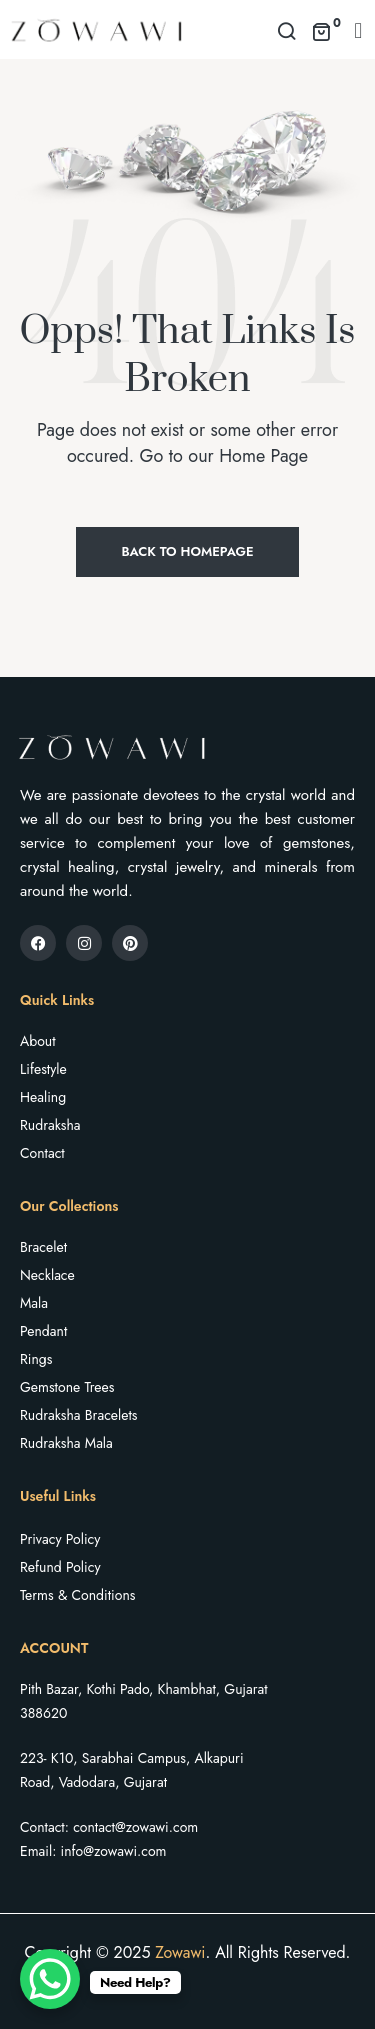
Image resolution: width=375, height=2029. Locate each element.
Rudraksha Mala (66, 1443)
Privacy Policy (60, 1539)
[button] (358, 30)
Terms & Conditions (77, 1595)
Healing (43, 1097)
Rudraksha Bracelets (78, 1415)
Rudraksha (50, 1125)
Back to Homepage (187, 551)
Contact (42, 1153)
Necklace (47, 1275)
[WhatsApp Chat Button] (50, 1979)
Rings (36, 1359)
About (38, 1041)
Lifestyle (43, 1069)
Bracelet (43, 1247)
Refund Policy (60, 1567)
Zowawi (180, 1952)
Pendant (43, 1331)
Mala (34, 1303)
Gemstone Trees (67, 1387)
